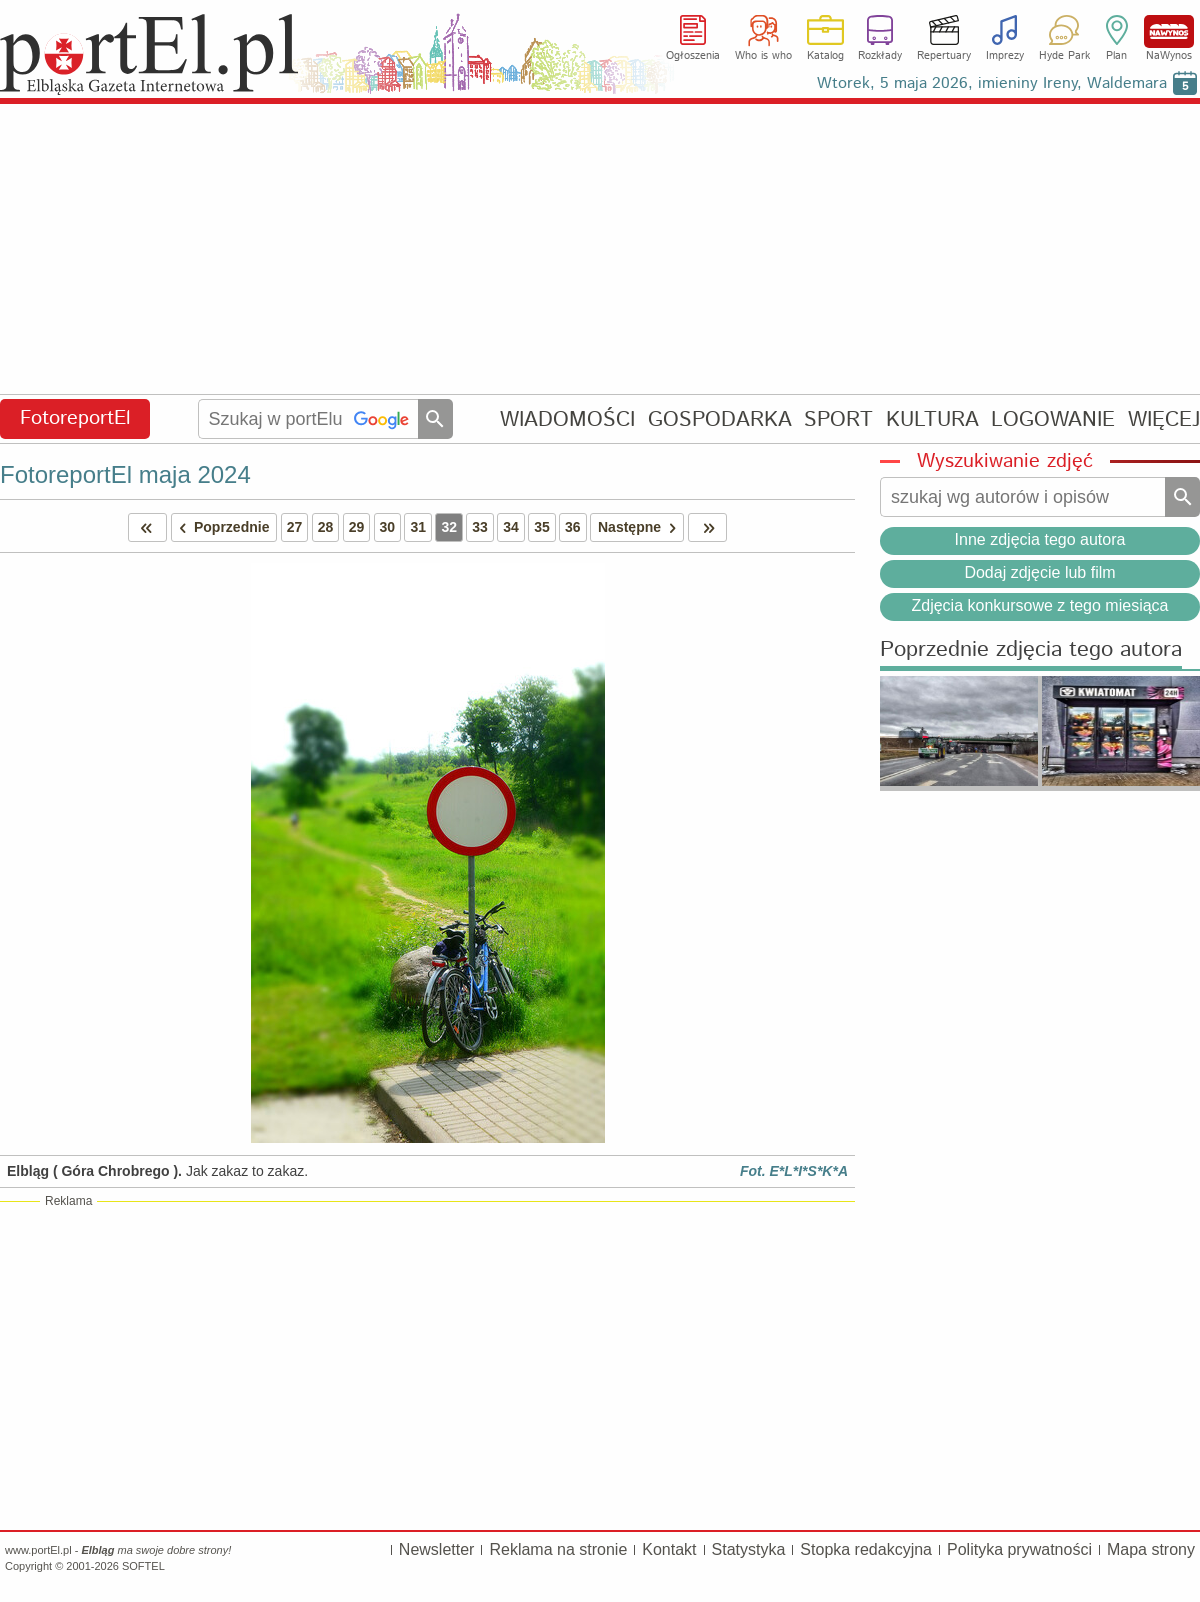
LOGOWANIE (1053, 419)
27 (295, 527)
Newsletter (437, 1549)
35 (542, 527)
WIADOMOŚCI (567, 419)
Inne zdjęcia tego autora (1040, 539)
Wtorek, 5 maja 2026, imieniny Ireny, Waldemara (992, 83)
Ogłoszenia (693, 56)
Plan (1116, 56)
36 (573, 527)
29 (357, 527)
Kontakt (669, 1549)
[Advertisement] (600, 250)
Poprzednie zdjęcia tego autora (1031, 650)
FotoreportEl (75, 418)
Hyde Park (1064, 56)
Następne (640, 527)
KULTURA (932, 419)
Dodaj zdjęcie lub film (1039, 572)
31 (418, 527)
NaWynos (1169, 31)
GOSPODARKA (720, 419)
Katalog (825, 56)
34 (511, 527)
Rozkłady (880, 56)
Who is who (763, 56)
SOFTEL (143, 1566)
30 (388, 527)
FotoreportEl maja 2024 (125, 474)
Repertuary (944, 56)
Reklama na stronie (558, 1549)
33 (480, 527)
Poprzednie (221, 527)
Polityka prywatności (1019, 1549)
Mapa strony (1151, 1549)
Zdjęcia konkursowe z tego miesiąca (1039, 605)
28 (326, 527)
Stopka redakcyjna (866, 1549)
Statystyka (749, 1549)
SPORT (838, 419)
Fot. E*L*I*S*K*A (794, 1171)
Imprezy (1005, 56)
